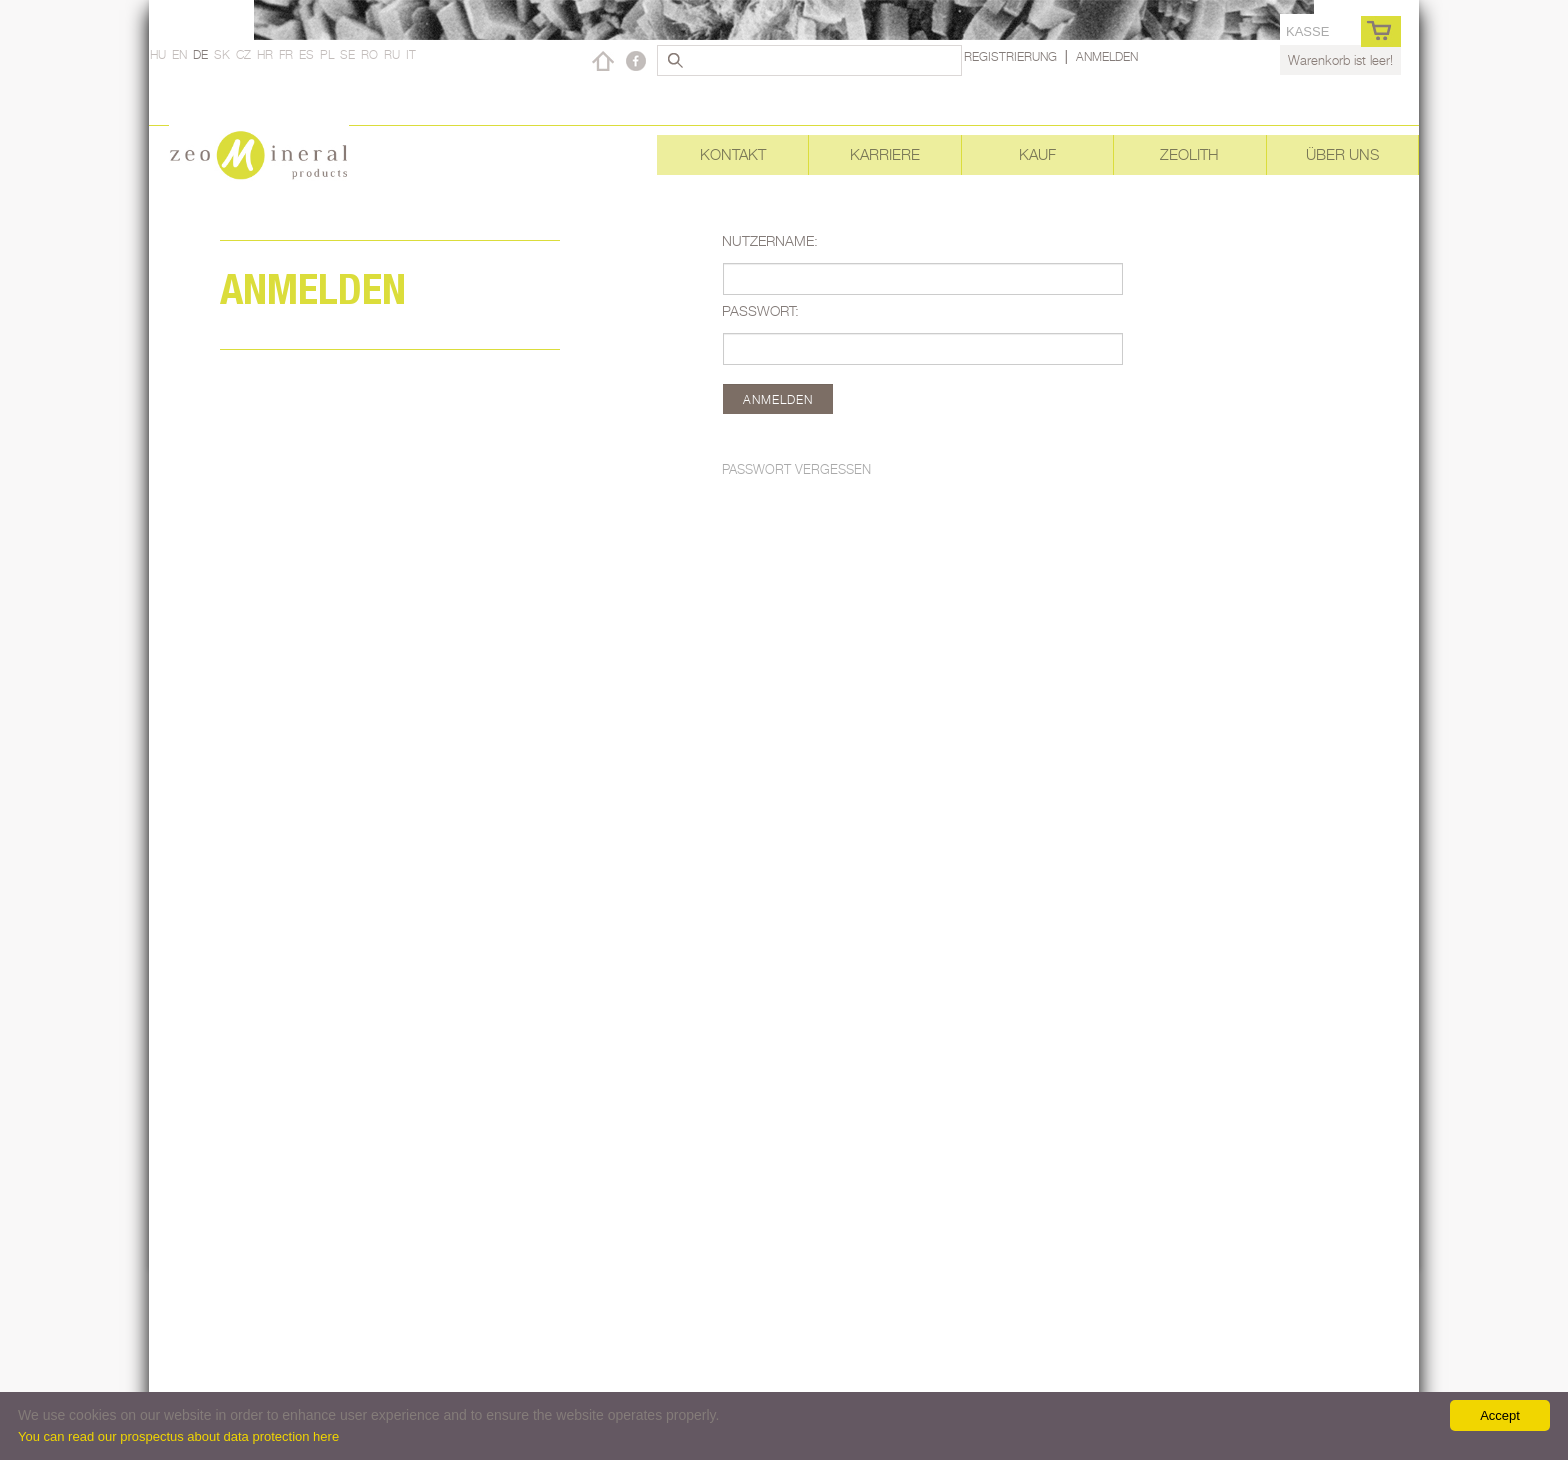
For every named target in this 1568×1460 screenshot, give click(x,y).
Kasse (1307, 31)
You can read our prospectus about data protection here (178, 1436)
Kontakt (733, 154)
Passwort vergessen (796, 469)
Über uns (1342, 154)
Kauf (1037, 154)
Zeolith (1189, 154)
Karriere (885, 154)
